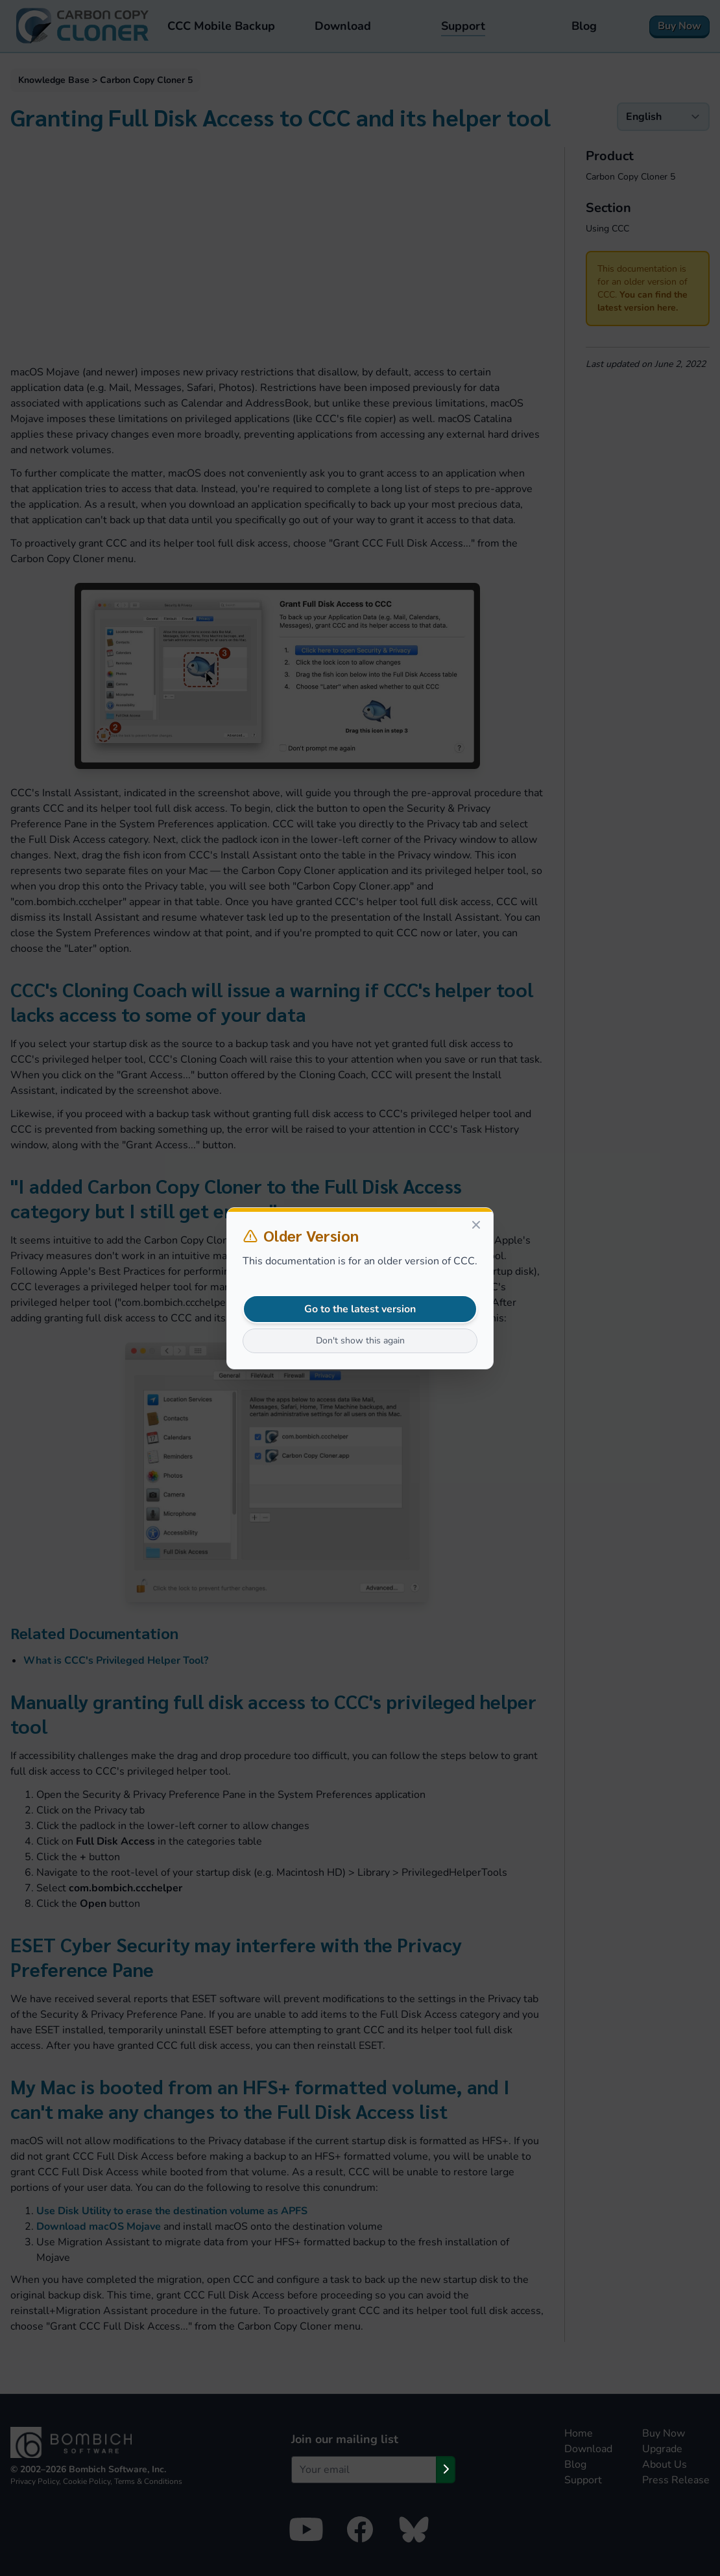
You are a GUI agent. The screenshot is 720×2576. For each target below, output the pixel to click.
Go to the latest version (360, 1309)
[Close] (476, 1225)
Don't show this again (360, 1340)
